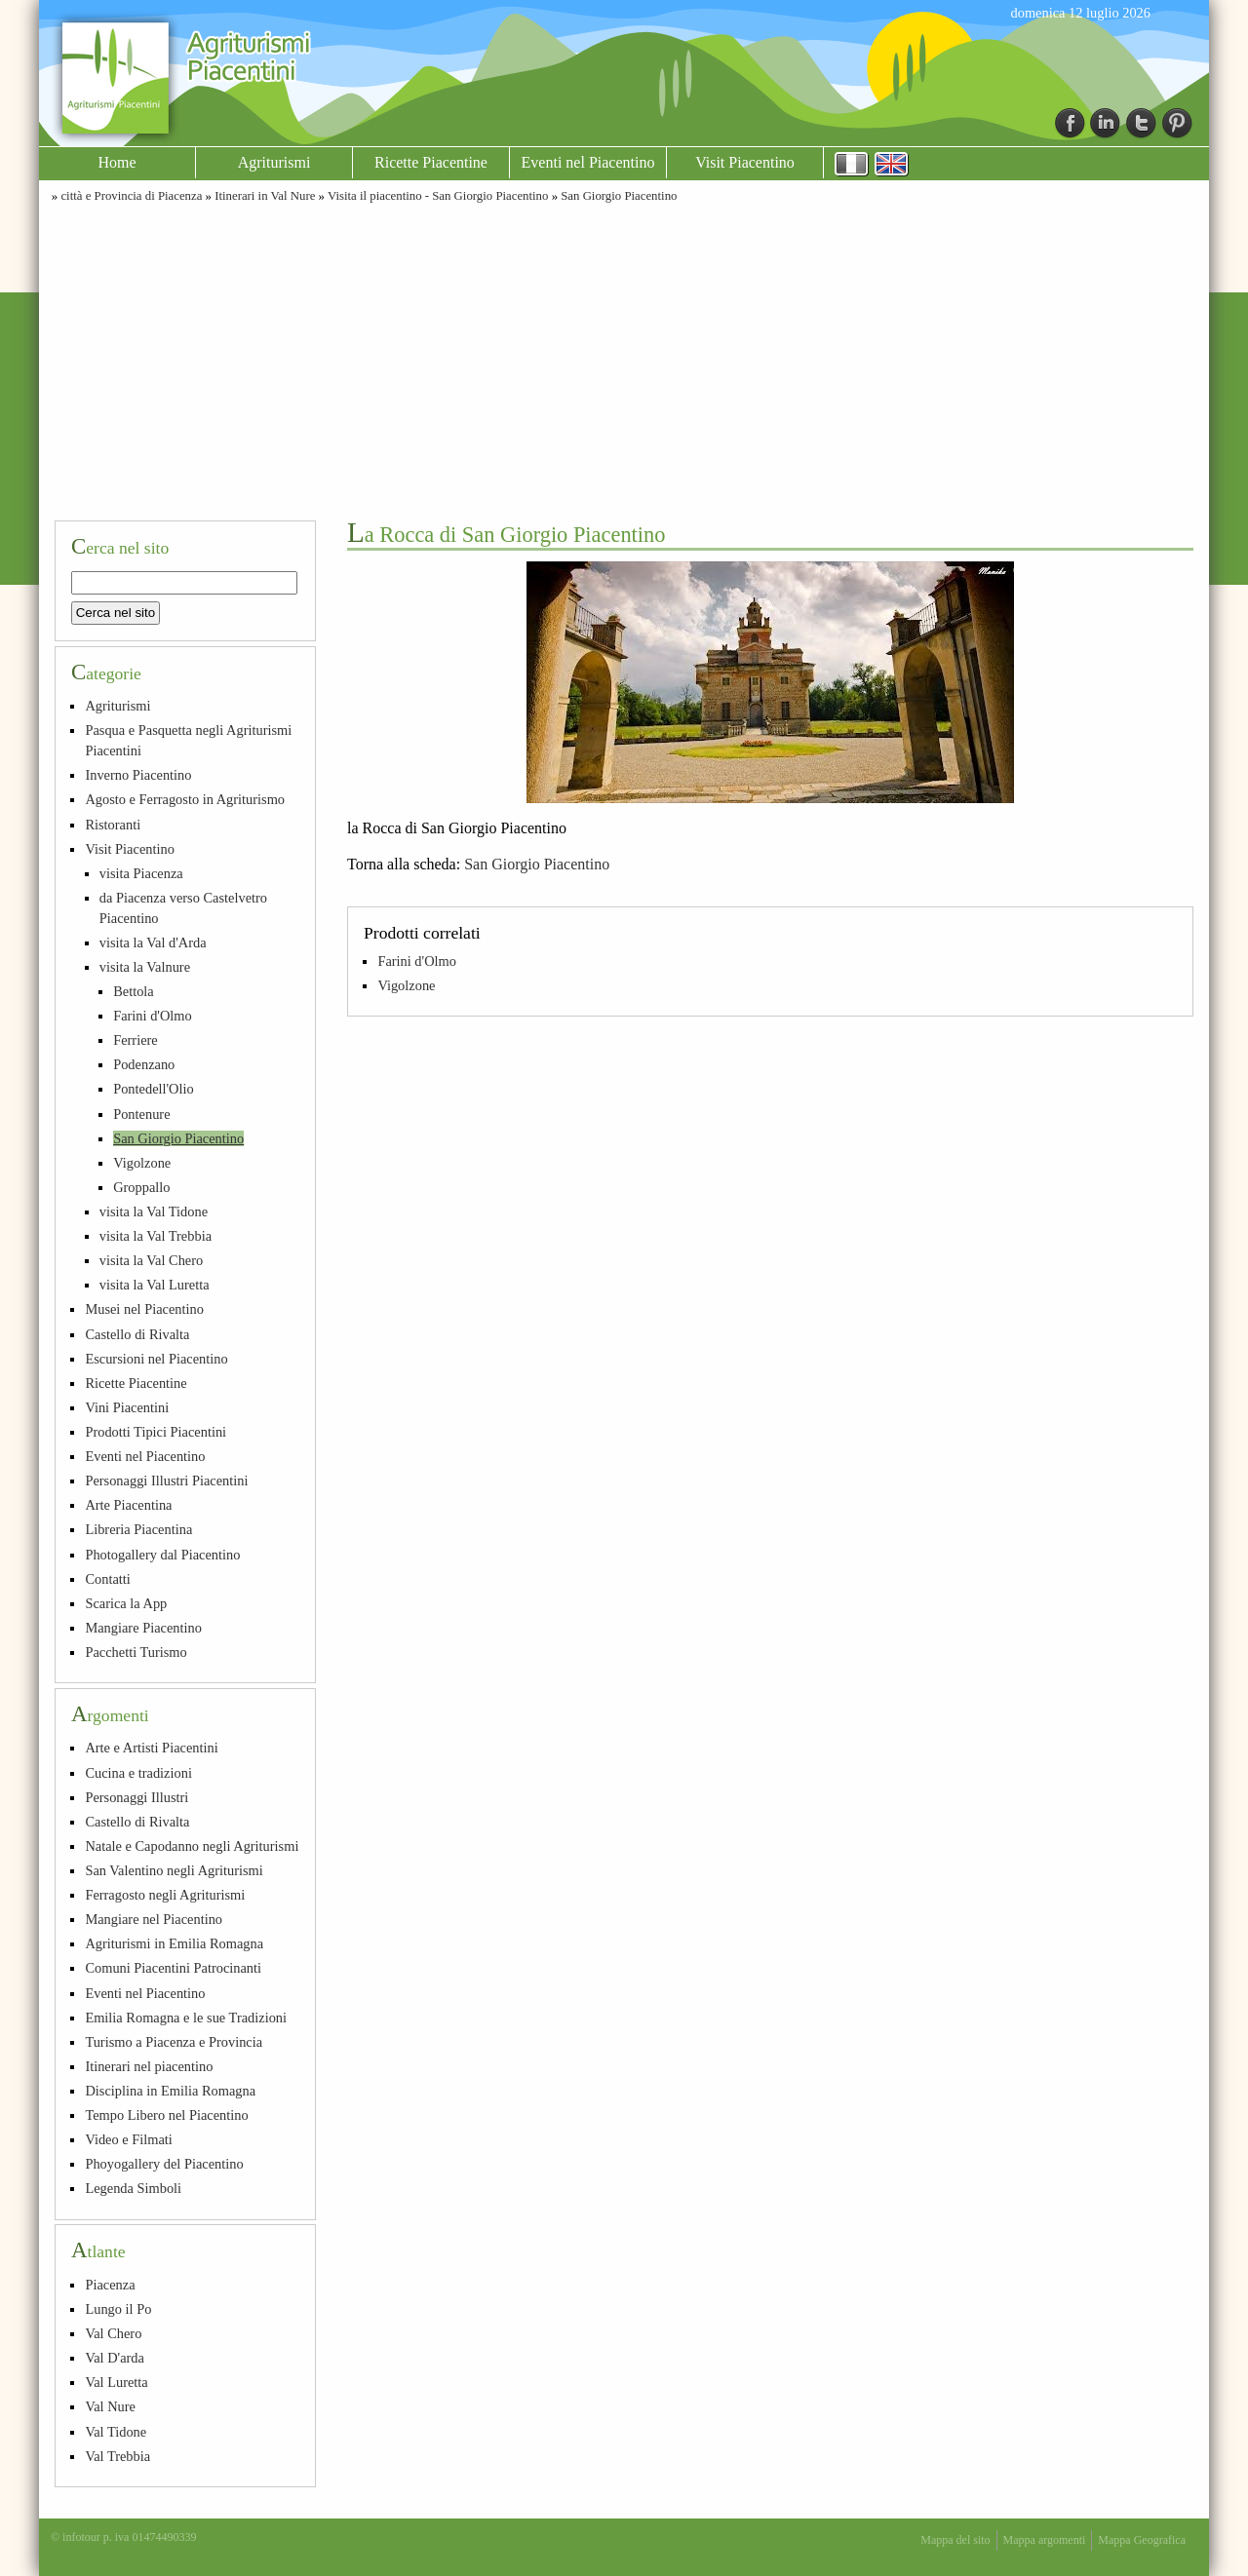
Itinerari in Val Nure (264, 196)
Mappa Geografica (1142, 2540)
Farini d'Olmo (416, 961)
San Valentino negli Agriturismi (173, 1870)
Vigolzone (406, 985)
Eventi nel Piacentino (588, 162)
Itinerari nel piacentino (149, 2066)
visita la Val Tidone (153, 1211)
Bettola (133, 991)
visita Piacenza (141, 873)
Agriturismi (274, 162)
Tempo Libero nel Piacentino (166, 2115)
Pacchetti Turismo (135, 1652)
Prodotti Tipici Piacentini (155, 1432)
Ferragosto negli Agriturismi (165, 1895)
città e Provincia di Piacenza (131, 196)
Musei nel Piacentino (144, 1309)
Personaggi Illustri (136, 1797)
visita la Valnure (144, 967)
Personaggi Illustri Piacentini (166, 1480)
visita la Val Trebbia (155, 1236)
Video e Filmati (128, 2139)
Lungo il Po (118, 2309)
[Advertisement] (624, 358)
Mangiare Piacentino (143, 1627)
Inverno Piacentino (138, 775)
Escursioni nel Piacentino (156, 1358)
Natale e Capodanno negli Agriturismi (191, 1846)
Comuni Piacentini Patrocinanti (173, 1968)
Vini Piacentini (127, 1407)
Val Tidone (115, 2432)
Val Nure (110, 2406)
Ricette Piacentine (431, 162)
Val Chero (113, 2333)
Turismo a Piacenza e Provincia (173, 2042)
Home (117, 162)
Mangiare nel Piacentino (153, 1919)
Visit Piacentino (745, 162)
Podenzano (144, 1064)
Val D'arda (114, 2357)
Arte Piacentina (128, 1505)
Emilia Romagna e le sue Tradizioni (186, 2017)
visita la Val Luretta (154, 1284)
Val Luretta (116, 2382)
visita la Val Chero (151, 1260)
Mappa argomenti (1044, 2540)
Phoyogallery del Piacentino (164, 2164)
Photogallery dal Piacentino (162, 1554)
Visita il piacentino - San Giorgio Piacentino (438, 196)
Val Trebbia (117, 2456)
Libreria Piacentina (138, 1529)
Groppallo (141, 1187)
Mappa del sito (955, 2540)
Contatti (107, 1579)
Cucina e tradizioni (138, 1773)
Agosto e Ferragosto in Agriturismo (185, 799)
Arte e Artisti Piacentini (151, 1747)
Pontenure (141, 1114)
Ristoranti (112, 824)
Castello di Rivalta (137, 1334)
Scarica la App (126, 1603)
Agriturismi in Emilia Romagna (174, 1943)
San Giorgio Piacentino (619, 196)
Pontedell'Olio (153, 1088)
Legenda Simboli (133, 2188)
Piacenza (110, 2284)
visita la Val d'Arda (153, 942)
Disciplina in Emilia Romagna (170, 2090)
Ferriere (135, 1040)
